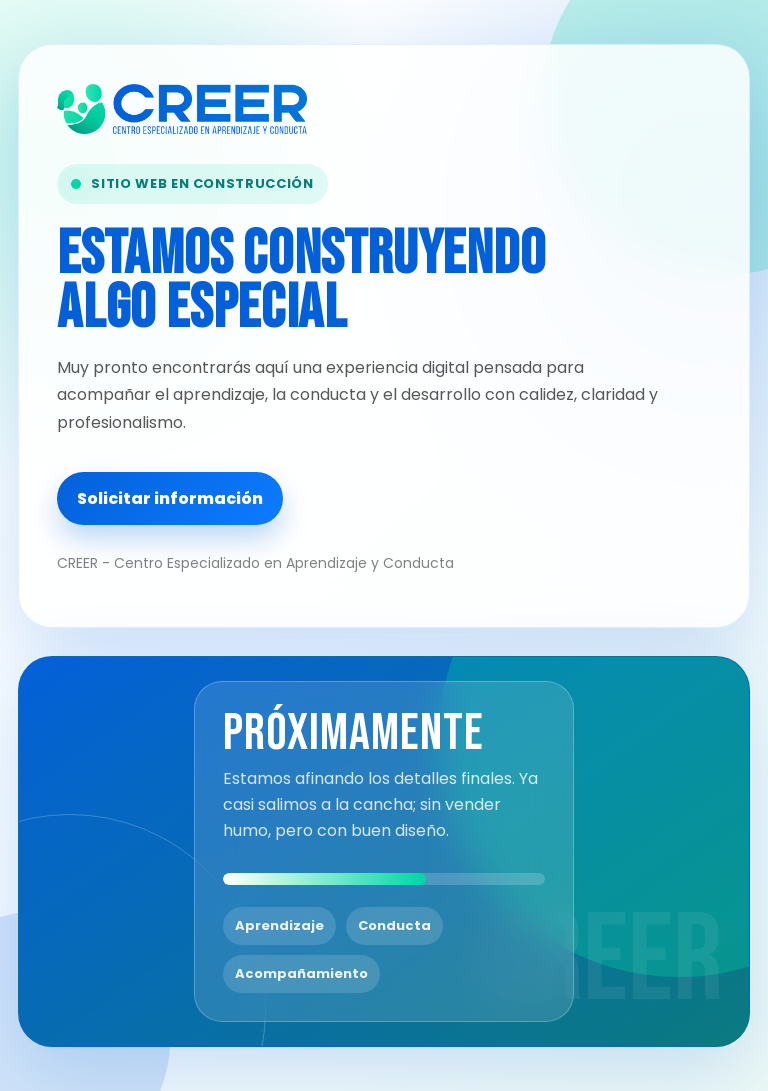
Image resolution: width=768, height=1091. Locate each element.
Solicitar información (170, 498)
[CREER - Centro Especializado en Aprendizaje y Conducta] (272, 109)
